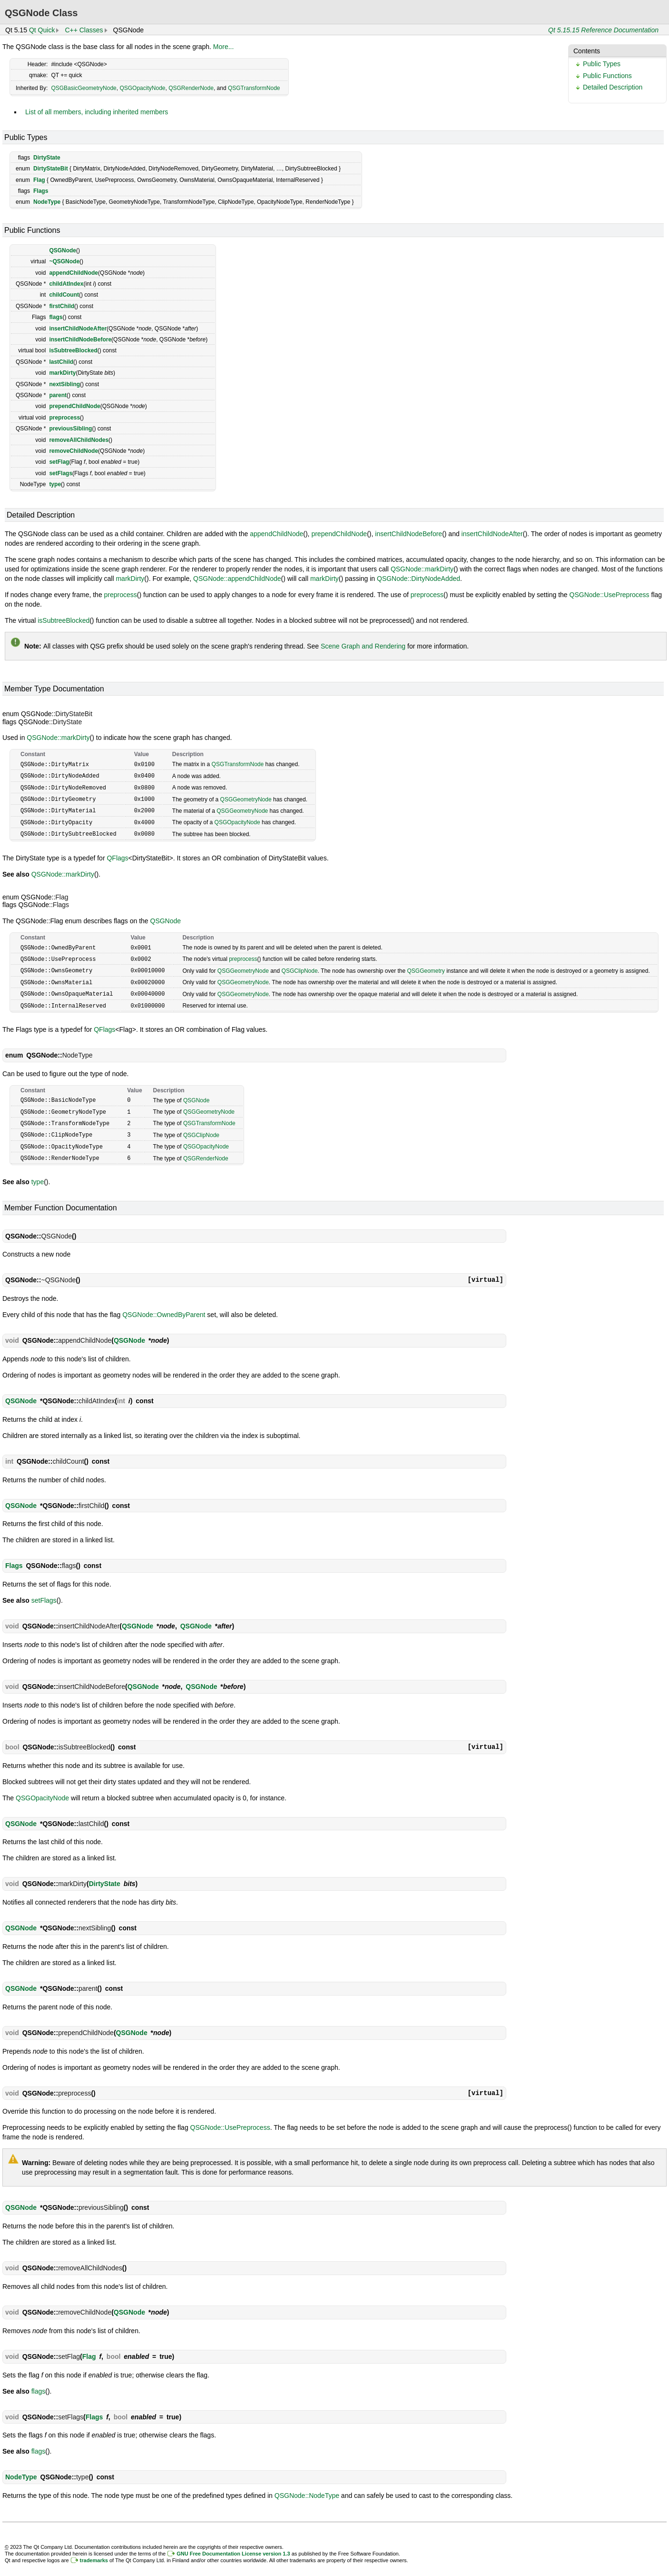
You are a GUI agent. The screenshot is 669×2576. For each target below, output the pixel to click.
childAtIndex (66, 283)
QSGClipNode (300, 966)
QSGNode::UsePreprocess (609, 595)
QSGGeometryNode (246, 797)
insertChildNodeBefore (80, 339)
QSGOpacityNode (142, 88)
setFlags (60, 473)
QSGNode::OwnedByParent (163, 1305)
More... (223, 46)
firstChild (61, 306)
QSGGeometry (425, 966)
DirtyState (46, 157)
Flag (39, 180)
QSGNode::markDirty (422, 569)
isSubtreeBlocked (73, 350)
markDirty (62, 372)
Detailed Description (612, 87)
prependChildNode (74, 406)
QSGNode (62, 250)
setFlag (59, 462)
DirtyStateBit (50, 168)
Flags (40, 191)
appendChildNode (73, 273)
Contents (586, 51)
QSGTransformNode (254, 88)
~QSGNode (64, 261)
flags (55, 317)
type (55, 484)
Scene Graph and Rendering (363, 646)
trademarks (94, 2551)
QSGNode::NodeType (307, 2486)
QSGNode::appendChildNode (237, 578)
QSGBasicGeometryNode (83, 88)
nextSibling (64, 384)
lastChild (61, 362)
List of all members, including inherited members (96, 112)
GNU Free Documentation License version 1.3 (233, 2544)
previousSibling (70, 428)
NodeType (46, 202)
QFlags (117, 855)
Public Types (601, 64)
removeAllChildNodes (78, 440)
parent (58, 395)
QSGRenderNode (191, 88)
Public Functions (607, 76)
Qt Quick (42, 30)
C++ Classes (84, 30)
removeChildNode (73, 451)
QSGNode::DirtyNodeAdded (418, 578)
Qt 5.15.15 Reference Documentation (603, 30)
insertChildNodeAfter (78, 328)
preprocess (64, 417)
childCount (64, 294)
